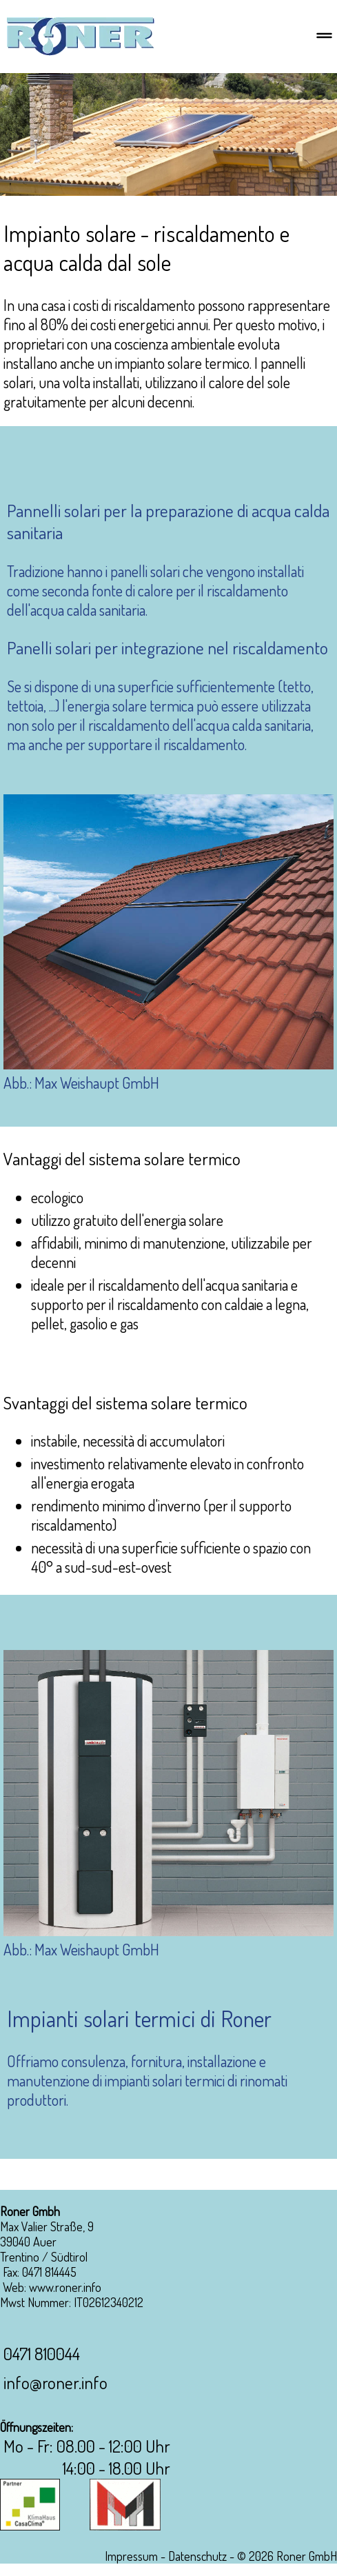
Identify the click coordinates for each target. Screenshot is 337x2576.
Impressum (131, 2556)
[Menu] (324, 36)
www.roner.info (65, 2287)
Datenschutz (197, 2556)
